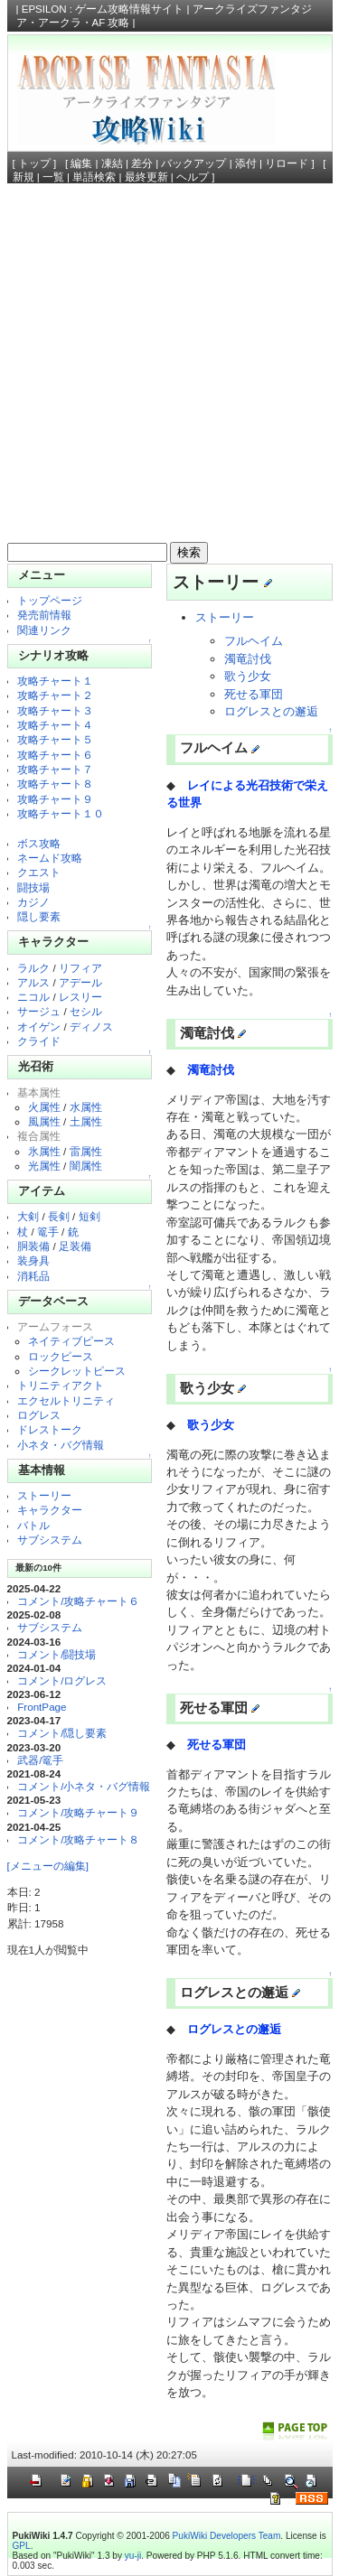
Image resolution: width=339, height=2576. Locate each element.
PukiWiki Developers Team (227, 2536)
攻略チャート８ (55, 783)
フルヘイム (253, 641)
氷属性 (44, 1151)
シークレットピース (77, 1371)
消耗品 (33, 1276)
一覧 (53, 177)
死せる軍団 (253, 694)
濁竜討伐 (247, 659)
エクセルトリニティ (66, 1400)
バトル (33, 1525)
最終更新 (146, 177)
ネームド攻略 (49, 857)
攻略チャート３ (55, 710)
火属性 (44, 1107)
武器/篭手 (40, 1760)
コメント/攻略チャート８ (78, 1839)
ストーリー (44, 1495)
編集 (81, 163)
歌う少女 (247, 676)
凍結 (112, 163)
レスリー (80, 997)
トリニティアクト (60, 1385)
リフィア (80, 968)
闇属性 (86, 1165)
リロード (286, 163)
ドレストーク (49, 1429)
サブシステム (49, 1539)
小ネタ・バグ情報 (60, 1445)
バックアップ (193, 163)
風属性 (44, 1121)
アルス (33, 982)
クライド (39, 1041)
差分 (142, 163)
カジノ (33, 902)
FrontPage (41, 1707)
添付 (246, 163)
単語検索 (94, 177)
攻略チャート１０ (60, 813)
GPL (22, 2546)
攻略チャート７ (55, 769)
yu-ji (133, 2556)
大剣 (28, 1216)
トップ (34, 163)
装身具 (33, 1260)
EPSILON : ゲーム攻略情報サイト (103, 9)
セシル (86, 1011)
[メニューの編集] (48, 1865)
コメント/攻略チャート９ (78, 1812)
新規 (23, 177)
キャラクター (49, 1510)
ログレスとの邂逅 (271, 711)
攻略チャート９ (55, 799)
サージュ (39, 1011)
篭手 (48, 1231)
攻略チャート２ (55, 695)
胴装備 (33, 1246)
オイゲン (39, 1026)
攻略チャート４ (55, 725)
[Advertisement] (169, 368)
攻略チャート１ (55, 680)
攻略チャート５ (55, 739)
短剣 (89, 1216)
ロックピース (60, 1356)
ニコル (33, 997)
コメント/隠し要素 (62, 1733)
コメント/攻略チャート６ (78, 1601)
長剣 (59, 1216)
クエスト (39, 872)
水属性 (86, 1107)
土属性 (86, 1121)
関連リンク (44, 630)
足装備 (75, 1246)
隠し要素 (39, 916)
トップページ (49, 600)
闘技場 (33, 887)
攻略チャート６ (55, 755)
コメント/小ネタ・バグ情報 (83, 1786)
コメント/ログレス (62, 1680)
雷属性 (86, 1151)
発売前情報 (44, 615)
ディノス (91, 1026)
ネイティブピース (71, 1341)
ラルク (33, 968)
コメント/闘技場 (56, 1654)
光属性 (44, 1165)
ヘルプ (192, 177)
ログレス (39, 1415)
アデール (80, 982)
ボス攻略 (39, 843)
